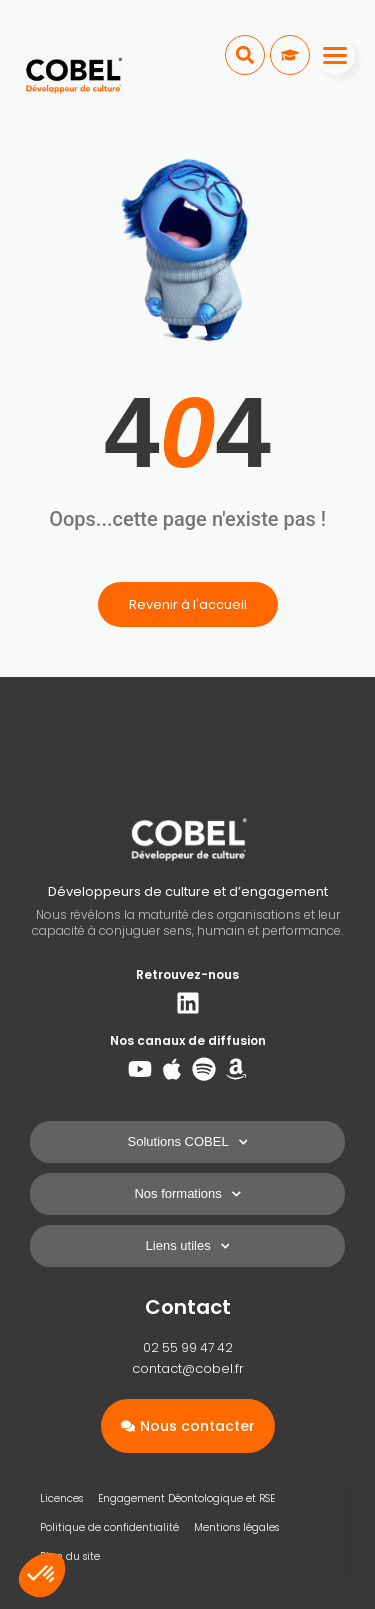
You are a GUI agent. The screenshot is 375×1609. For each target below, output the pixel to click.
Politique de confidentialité (109, 1527)
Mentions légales (236, 1527)
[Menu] (335, 55)
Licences (61, 1498)
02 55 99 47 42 (188, 1347)
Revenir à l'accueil (188, 604)
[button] (245, 55)
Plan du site (70, 1556)
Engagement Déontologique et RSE (186, 1498)
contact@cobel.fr (188, 1368)
